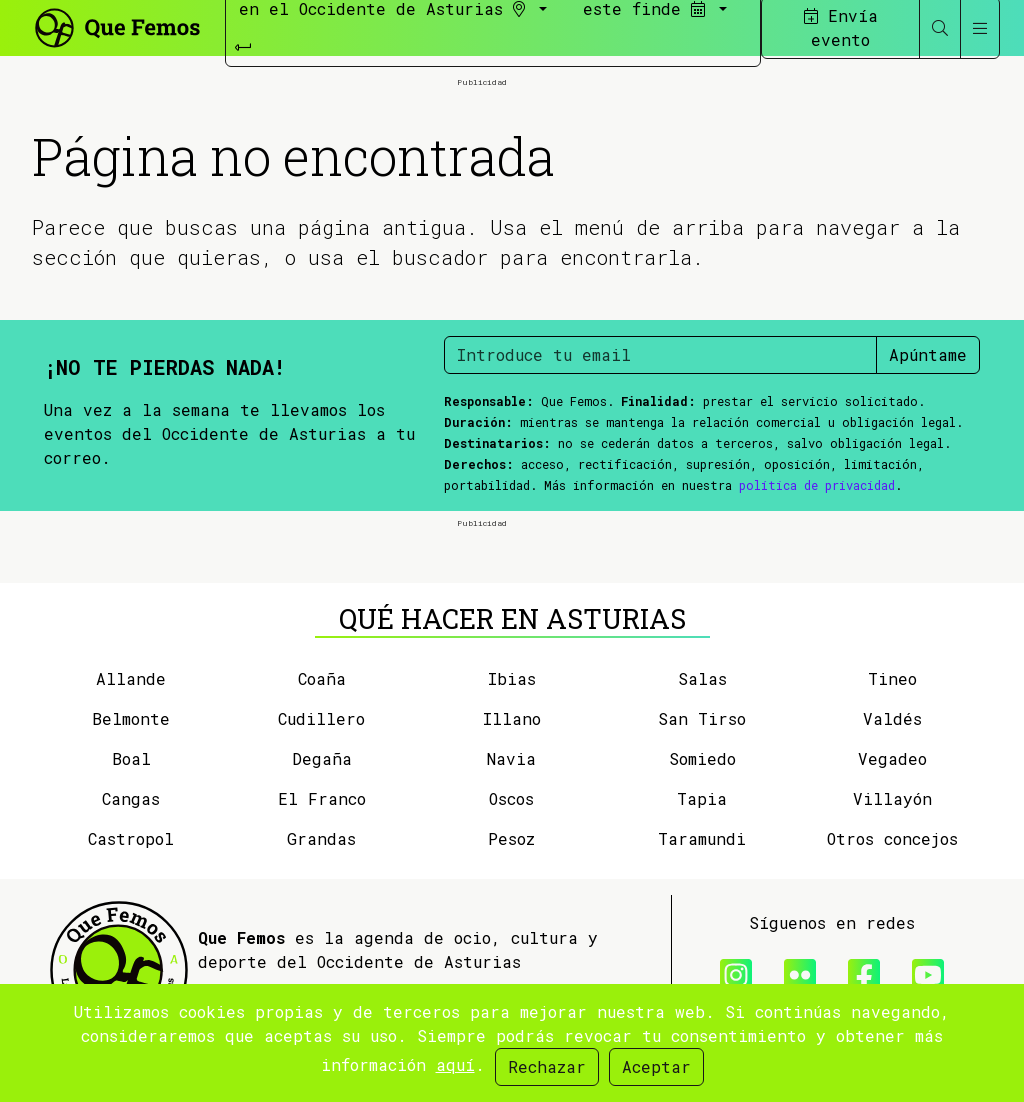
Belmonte (131, 718)
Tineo (892, 678)
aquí (455, 1064)
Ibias (512, 678)
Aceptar (656, 1066)
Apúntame (928, 354)
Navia (511, 758)
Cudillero (321, 718)
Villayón (892, 798)
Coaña (322, 678)
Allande (131, 678)
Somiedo (702, 758)
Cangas (131, 798)
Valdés (892, 718)
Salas (702, 678)
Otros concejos (892, 838)
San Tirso (702, 718)
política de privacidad (817, 485)
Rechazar (547, 1066)
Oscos (511, 798)
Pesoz (511, 838)
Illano (512, 718)
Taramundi (702, 838)
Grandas (321, 838)
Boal (131, 758)
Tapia (702, 798)
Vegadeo (892, 758)
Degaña (322, 758)
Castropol (131, 838)
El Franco (322, 798)
